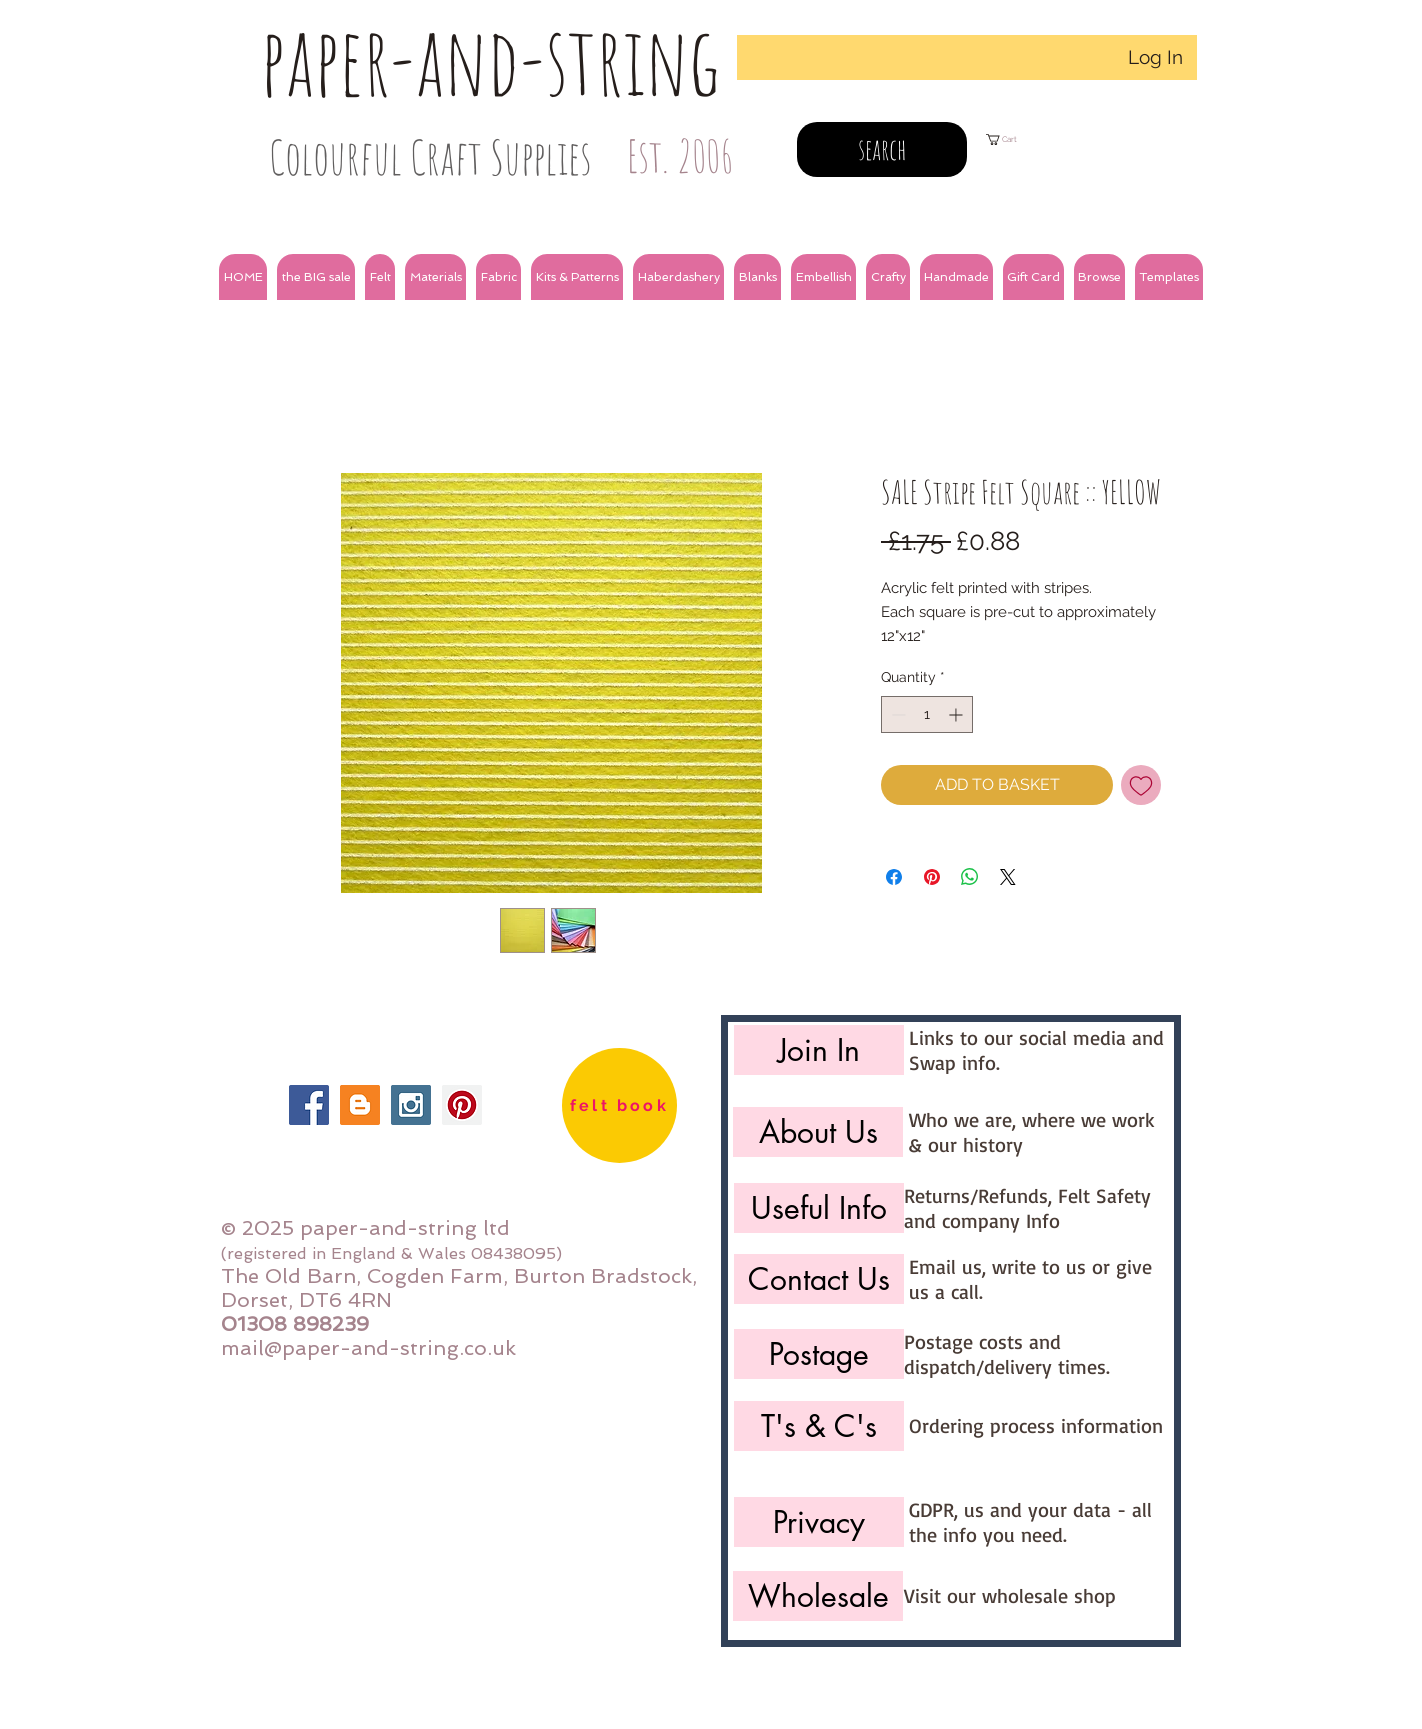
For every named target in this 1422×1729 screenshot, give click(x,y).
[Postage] (819, 1354)
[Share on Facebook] (894, 877)
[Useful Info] (819, 1208)
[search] (882, 149)
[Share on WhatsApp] (970, 877)
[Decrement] (896, 714)
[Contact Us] (819, 1279)
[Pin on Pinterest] (932, 877)
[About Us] (818, 1132)
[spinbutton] (927, 714)
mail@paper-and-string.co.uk (368, 1348)
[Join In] (819, 1050)
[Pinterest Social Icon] (462, 1105)
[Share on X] (1008, 877)
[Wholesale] (818, 1596)
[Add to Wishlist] (1141, 785)
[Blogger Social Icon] (360, 1105)
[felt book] (619, 1105)
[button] (316, 277)
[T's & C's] (819, 1426)
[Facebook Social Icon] (309, 1105)
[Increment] (957, 714)
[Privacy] (819, 1522)
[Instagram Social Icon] (411, 1105)
